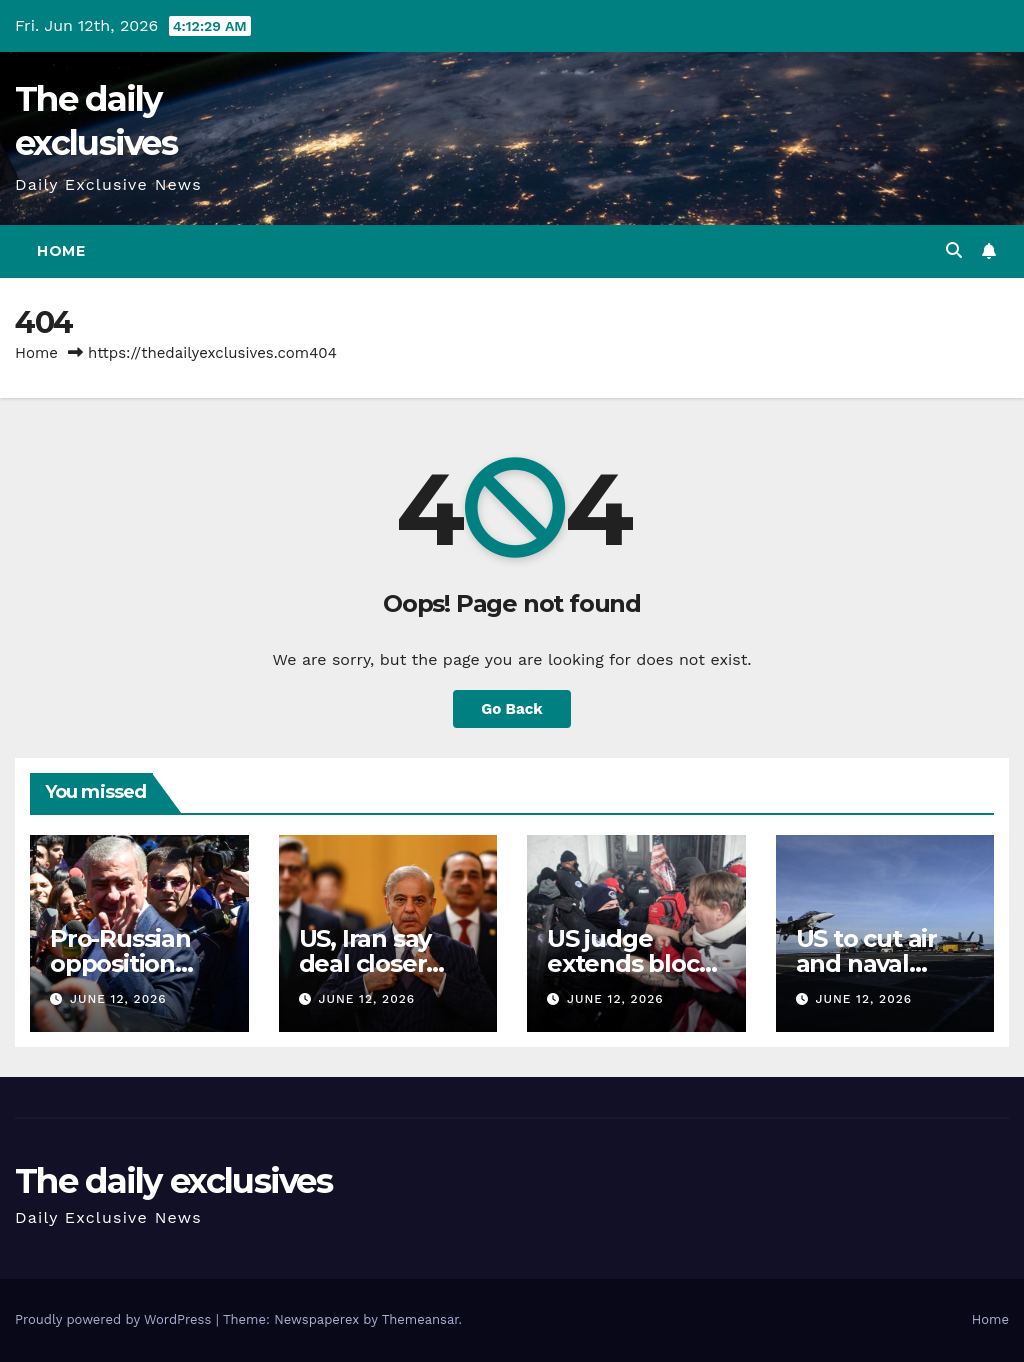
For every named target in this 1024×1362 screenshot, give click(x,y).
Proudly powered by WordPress (115, 1319)
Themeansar (420, 1319)
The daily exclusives (173, 1181)
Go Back (512, 709)
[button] (954, 250)
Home (61, 251)
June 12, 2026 (118, 999)
